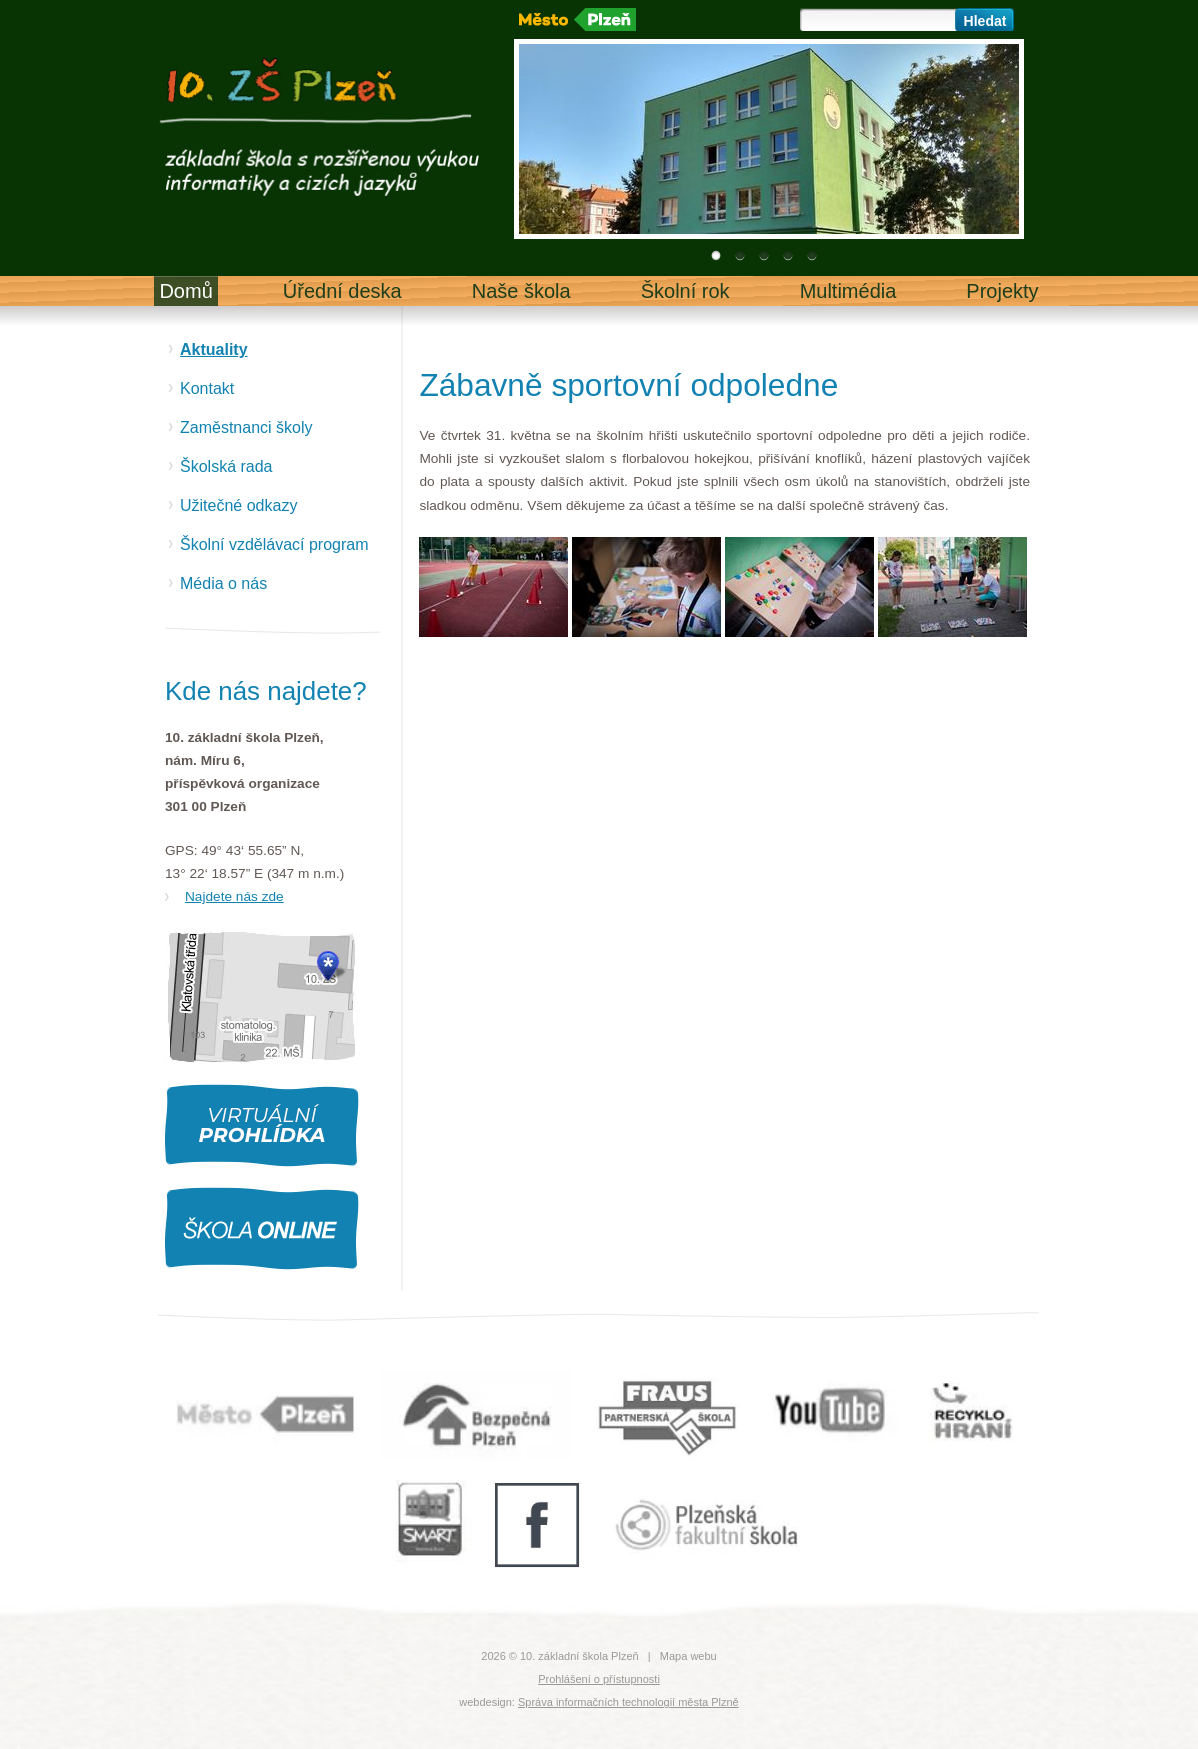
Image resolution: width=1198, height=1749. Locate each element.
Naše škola (521, 291)
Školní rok (685, 291)
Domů (185, 291)
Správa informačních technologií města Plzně (628, 1702)
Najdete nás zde (234, 896)
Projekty (1002, 291)
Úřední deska (342, 291)
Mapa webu (688, 1656)
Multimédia (848, 291)
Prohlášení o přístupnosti (599, 1679)
